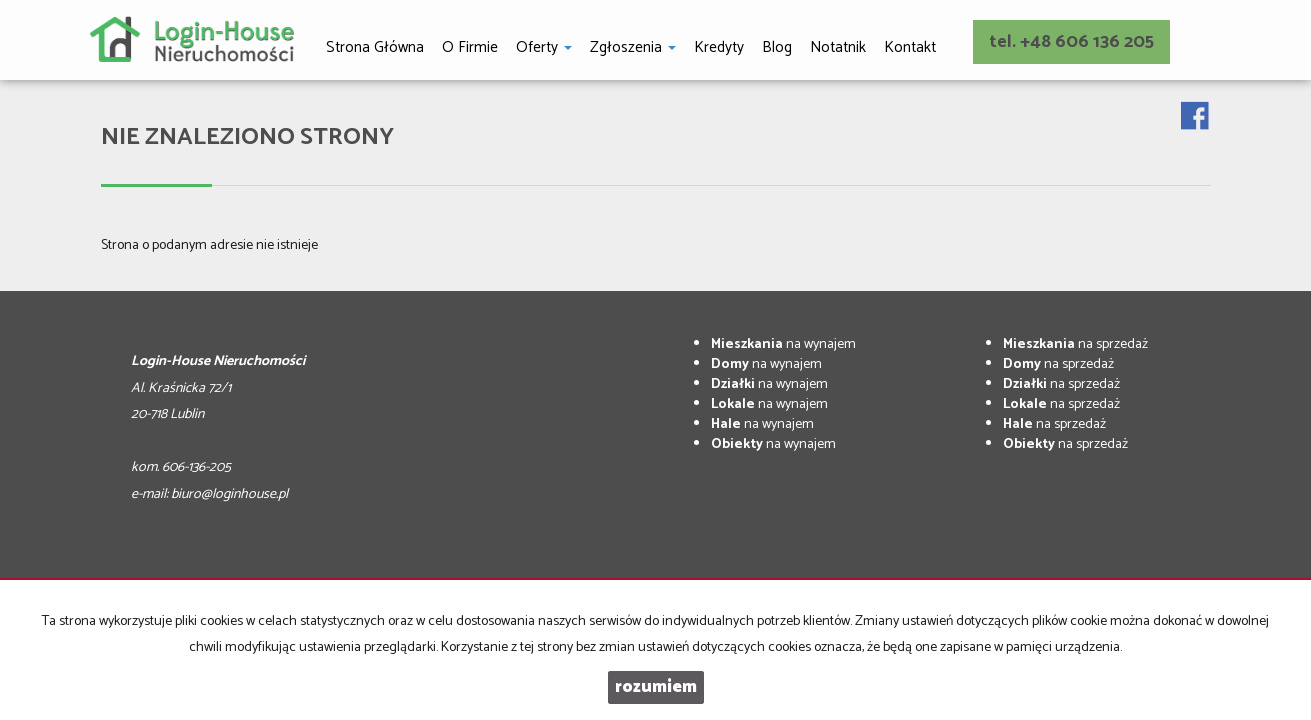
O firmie (470, 47)
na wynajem (783, 344)
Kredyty (719, 47)
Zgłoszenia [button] (633, 47)
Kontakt (910, 47)
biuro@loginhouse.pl (229, 494)
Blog (777, 47)
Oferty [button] (544, 47)
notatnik (838, 47)
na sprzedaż (1075, 344)
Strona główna (375, 47)
